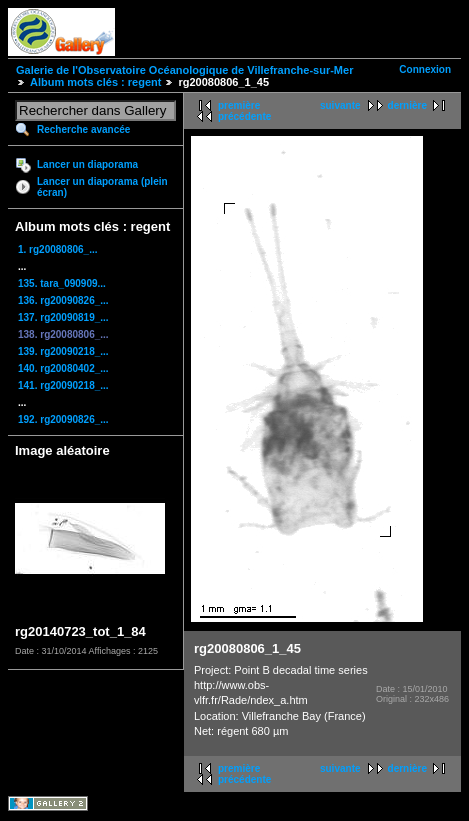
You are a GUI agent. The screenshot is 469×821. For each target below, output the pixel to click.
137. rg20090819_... (63, 317)
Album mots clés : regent (95, 82)
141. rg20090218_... (63, 385)
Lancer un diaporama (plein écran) (102, 187)
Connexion (425, 69)
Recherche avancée (83, 129)
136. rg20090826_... (63, 300)
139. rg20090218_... (63, 351)
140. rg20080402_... (63, 368)
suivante (340, 105)
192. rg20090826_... (63, 419)
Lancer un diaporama (87, 164)
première (239, 105)
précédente (244, 116)
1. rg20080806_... (58, 249)
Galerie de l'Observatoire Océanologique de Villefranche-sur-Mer (184, 70)
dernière (407, 105)
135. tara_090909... (62, 283)
